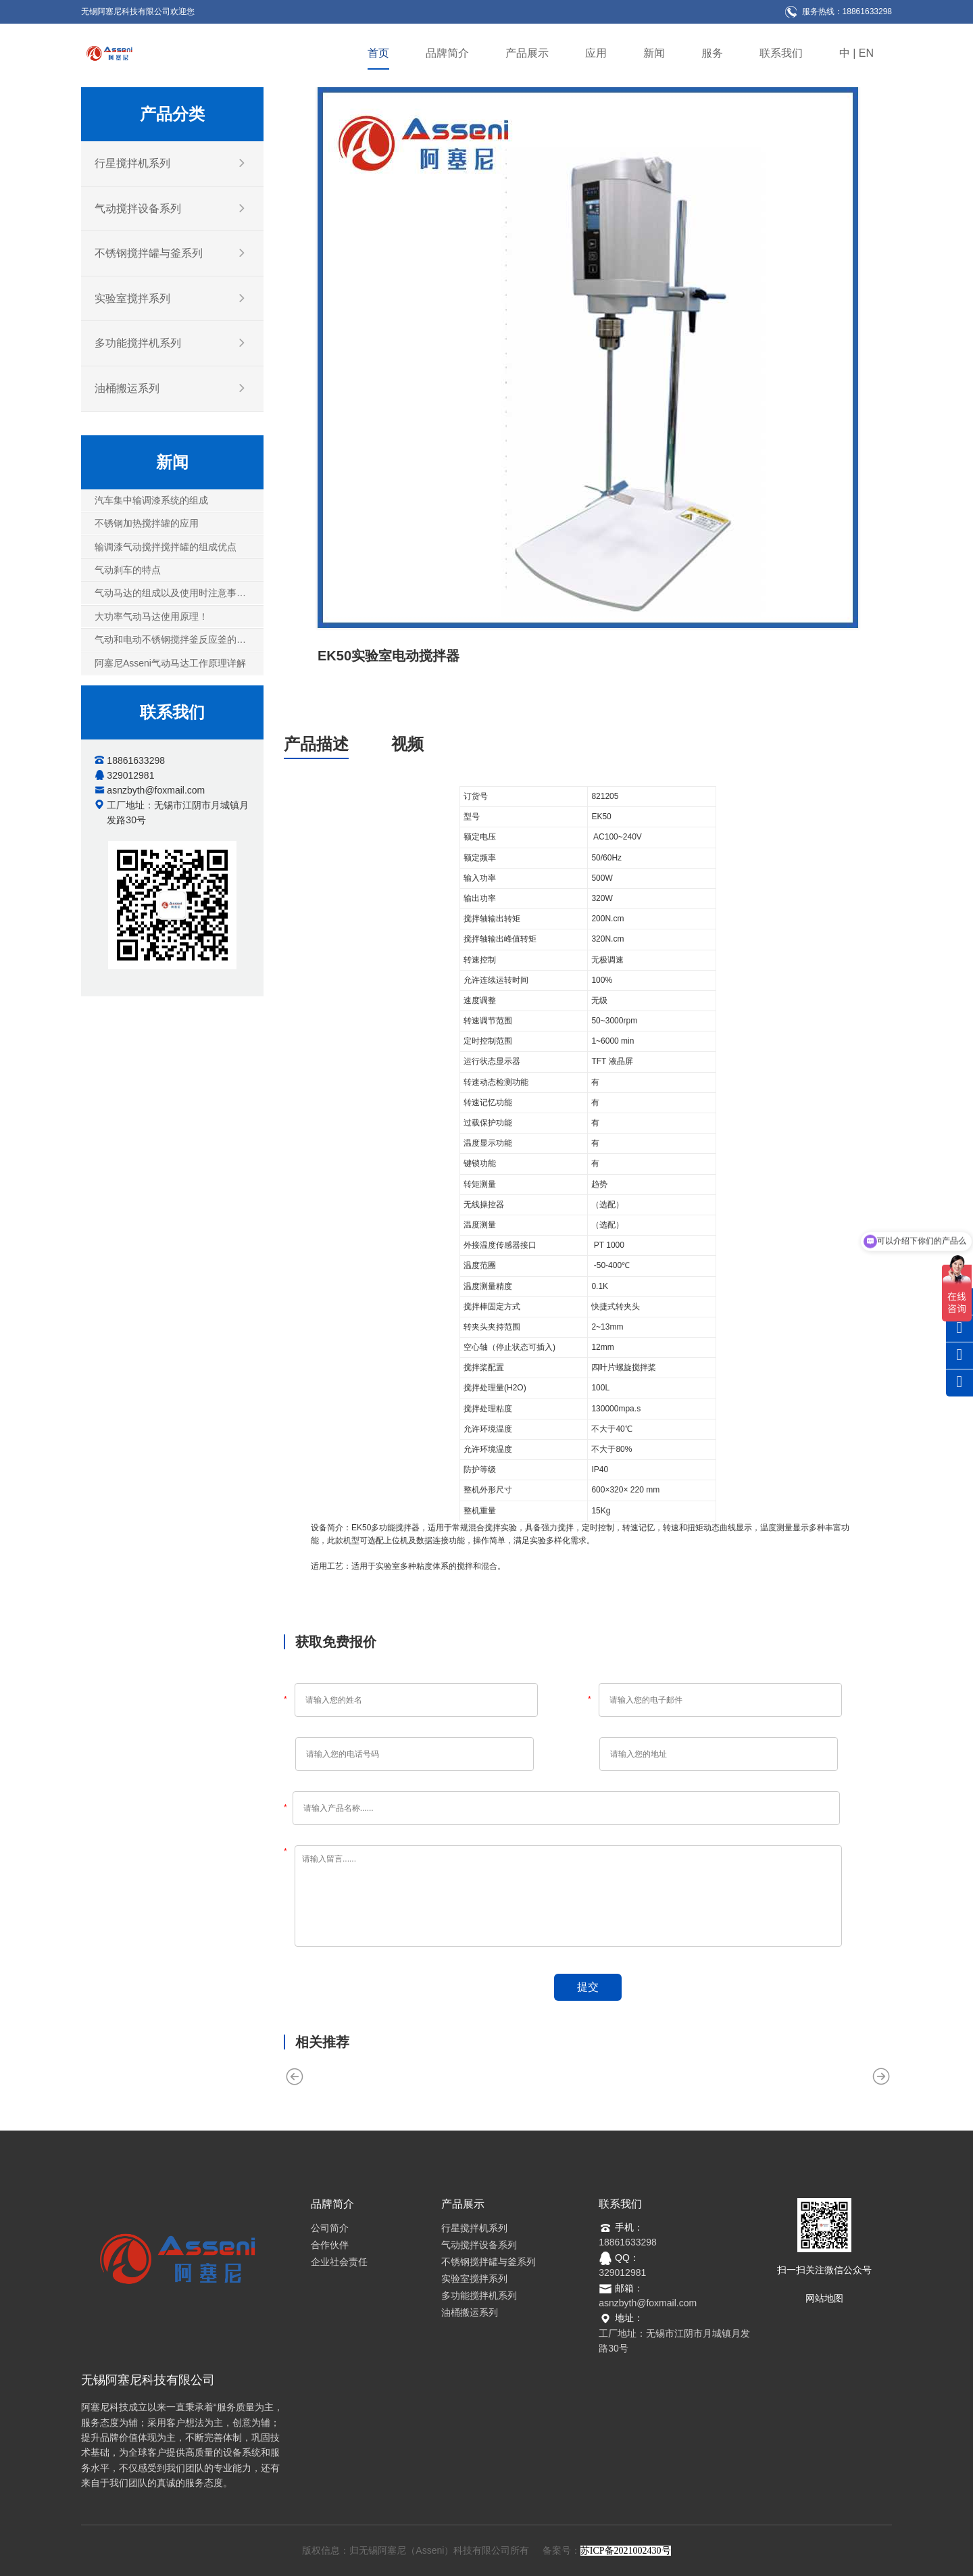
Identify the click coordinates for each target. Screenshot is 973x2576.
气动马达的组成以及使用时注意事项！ (175, 592)
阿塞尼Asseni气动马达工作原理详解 (170, 662)
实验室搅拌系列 (132, 298)
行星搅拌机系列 (132, 163)
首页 (378, 53)
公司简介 (330, 2227)
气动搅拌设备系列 (138, 208)
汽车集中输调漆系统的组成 (151, 500)
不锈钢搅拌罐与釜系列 (149, 253)
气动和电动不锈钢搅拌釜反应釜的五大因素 (179, 639)
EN (866, 53)
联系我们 (781, 53)
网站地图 (824, 2298)
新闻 (654, 53)
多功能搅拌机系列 (138, 343)
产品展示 (527, 53)
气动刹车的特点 (128, 569)
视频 (407, 744)
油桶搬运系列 (127, 388)
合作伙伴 (330, 2244)
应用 (596, 53)
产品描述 (316, 744)
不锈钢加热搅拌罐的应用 (147, 523)
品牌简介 (447, 53)
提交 (588, 1987)
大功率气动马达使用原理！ (151, 616)
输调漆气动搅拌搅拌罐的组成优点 (165, 546)
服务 (712, 53)
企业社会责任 (339, 2261)
